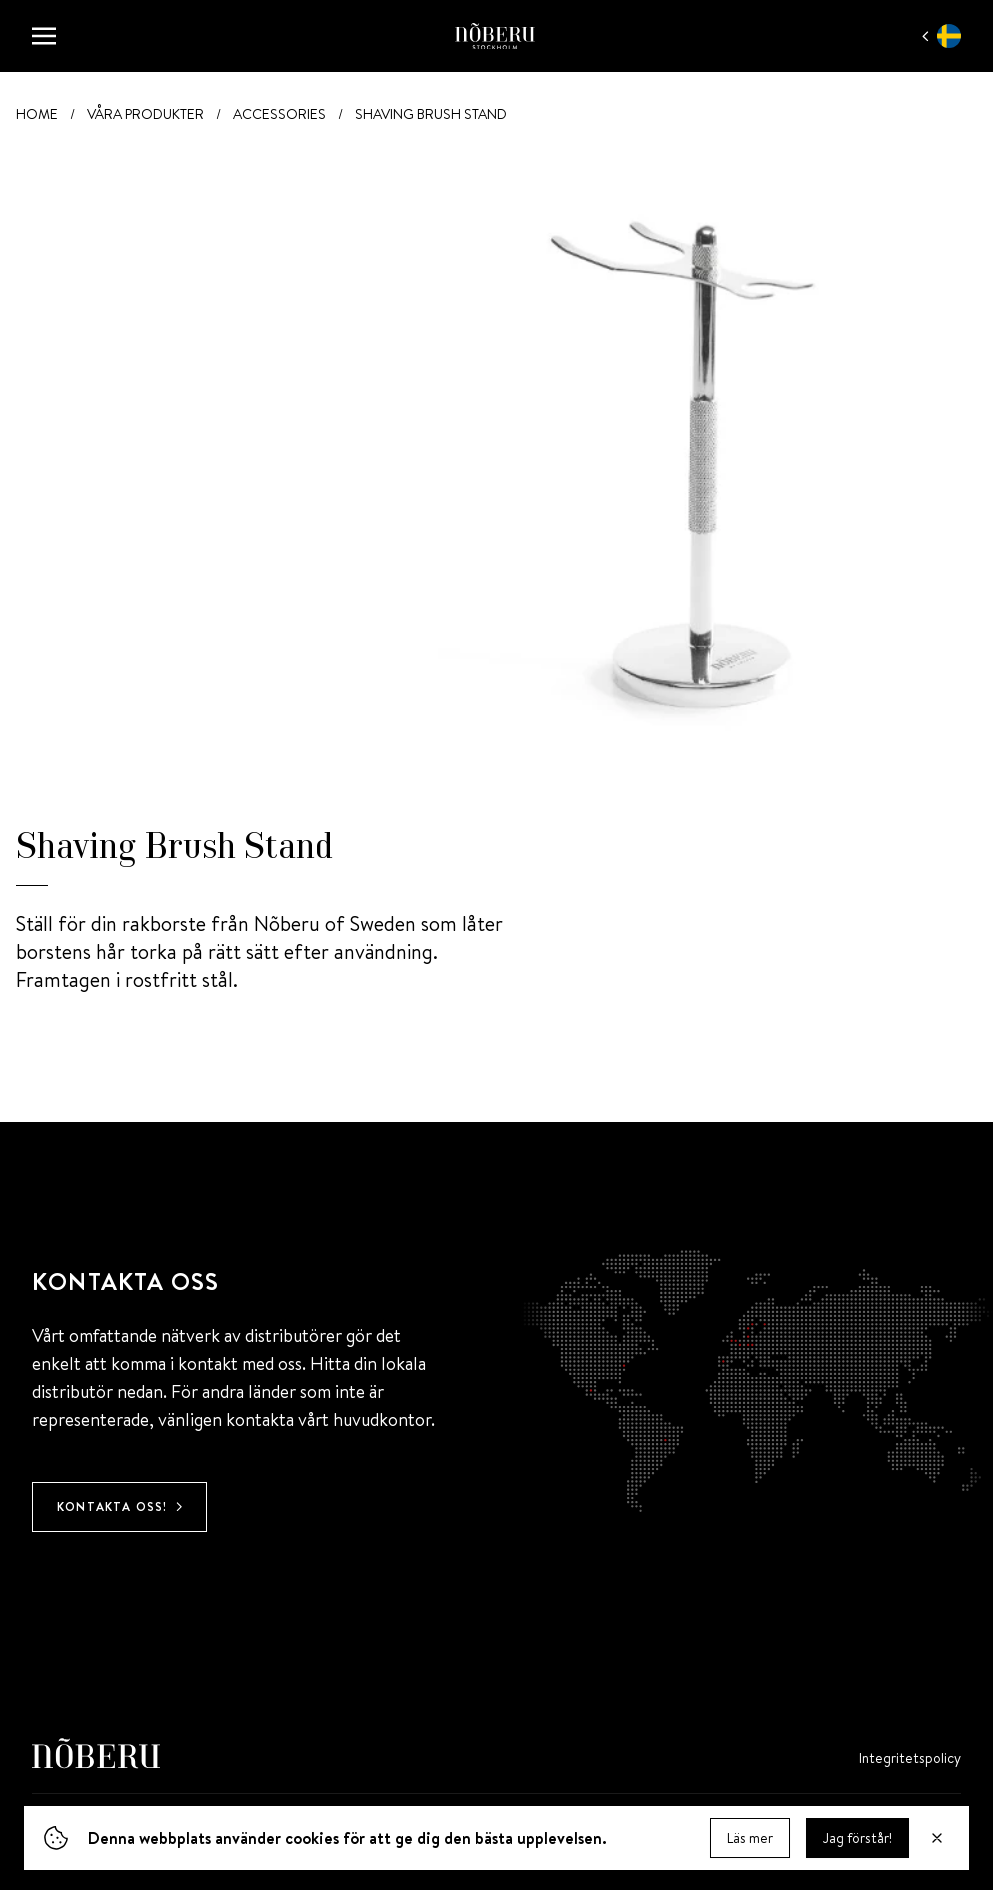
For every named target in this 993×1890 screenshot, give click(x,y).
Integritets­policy (910, 1758)
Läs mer (750, 1840)
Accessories (279, 114)
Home (37, 114)
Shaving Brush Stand (431, 114)
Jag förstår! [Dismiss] (857, 1840)
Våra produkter (145, 114)
